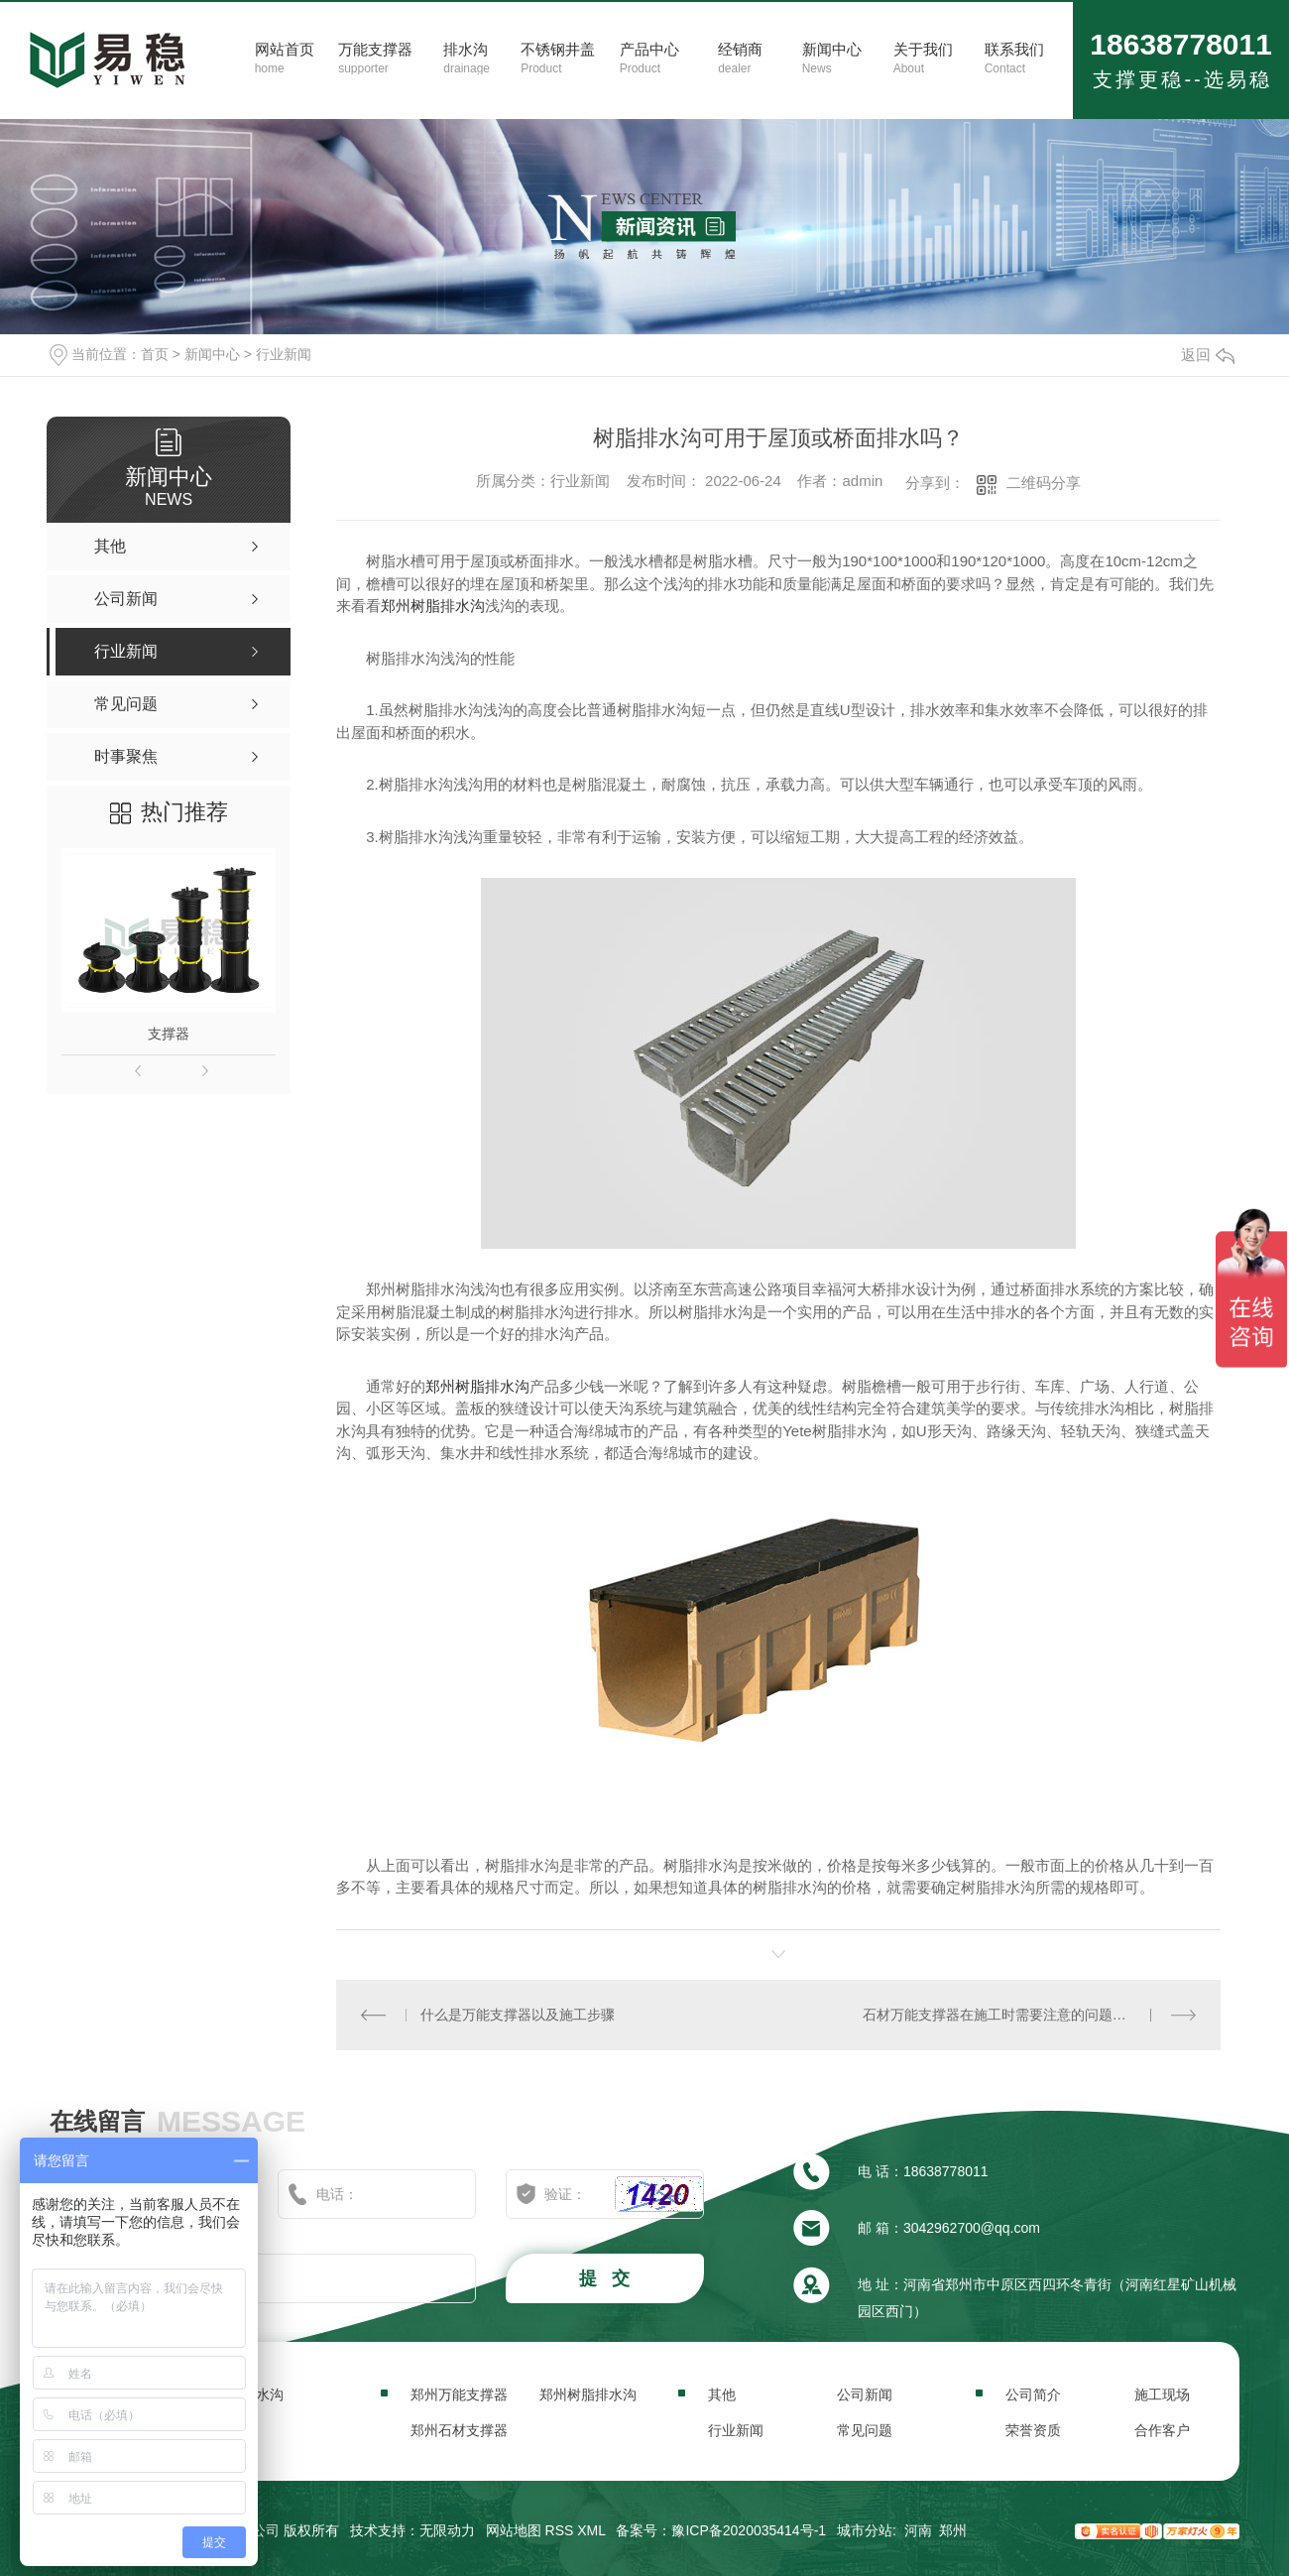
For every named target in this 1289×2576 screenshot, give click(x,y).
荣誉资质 (1033, 2430)
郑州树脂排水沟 (433, 605)
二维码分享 (1043, 482)
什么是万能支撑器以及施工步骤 (517, 2015)
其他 (722, 2394)
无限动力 (447, 2530)
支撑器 (168, 1034)
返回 (1207, 354)
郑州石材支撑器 (459, 2430)
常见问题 (864, 2430)
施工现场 (1162, 2394)
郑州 (953, 2530)
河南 (918, 2530)
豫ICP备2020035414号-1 (748, 2530)
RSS (559, 2530)
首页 (155, 354)
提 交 (607, 2278)
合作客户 (1162, 2430)
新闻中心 (212, 354)
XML (591, 2530)
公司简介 (1033, 2394)
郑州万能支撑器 (459, 2394)
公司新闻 (864, 2394)
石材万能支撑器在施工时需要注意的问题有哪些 (1008, 2015)
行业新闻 (283, 354)
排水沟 (263, 2394)
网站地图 (513, 2530)
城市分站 (864, 2530)
